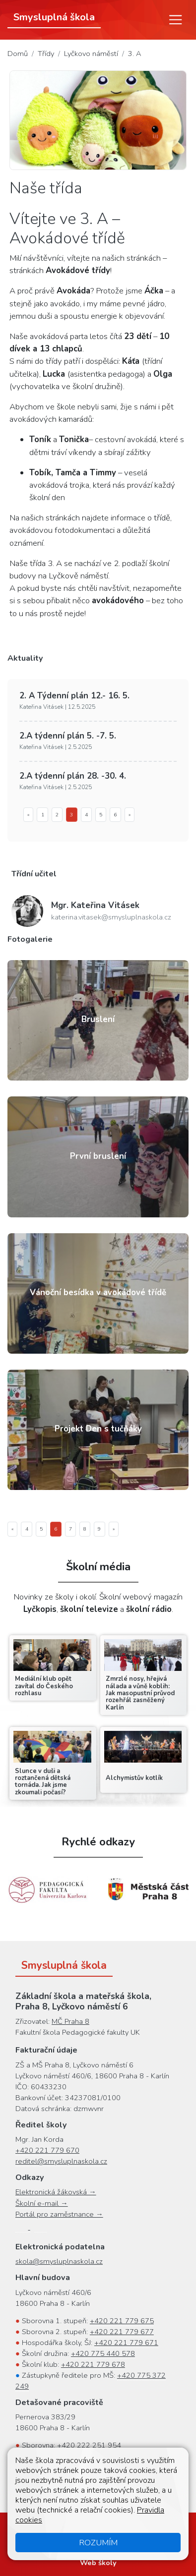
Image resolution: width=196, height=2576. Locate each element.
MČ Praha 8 (70, 2021)
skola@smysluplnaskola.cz (59, 2261)
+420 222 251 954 (89, 2445)
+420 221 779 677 (122, 2332)
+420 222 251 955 (87, 2478)
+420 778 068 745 (86, 2489)
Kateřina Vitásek (95, 905)
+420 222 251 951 (98, 2467)
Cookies (37, 2537)
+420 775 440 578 (103, 2353)
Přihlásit (98, 2548)
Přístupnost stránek (139, 2526)
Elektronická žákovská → (55, 2192)
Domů (17, 53)
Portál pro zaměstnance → (59, 2214)
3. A (134, 53)
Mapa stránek (74, 2526)
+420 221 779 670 (47, 2150)
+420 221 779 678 (93, 2364)
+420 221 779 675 (122, 2321)
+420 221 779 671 (126, 2342)
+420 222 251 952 (123, 2456)
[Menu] (176, 20)
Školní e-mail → (41, 2203)
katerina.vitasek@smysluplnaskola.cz (111, 917)
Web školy (98, 2563)
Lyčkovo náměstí (91, 53)
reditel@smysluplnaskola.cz (61, 2161)
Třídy (46, 53)
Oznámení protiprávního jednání (113, 2537)
